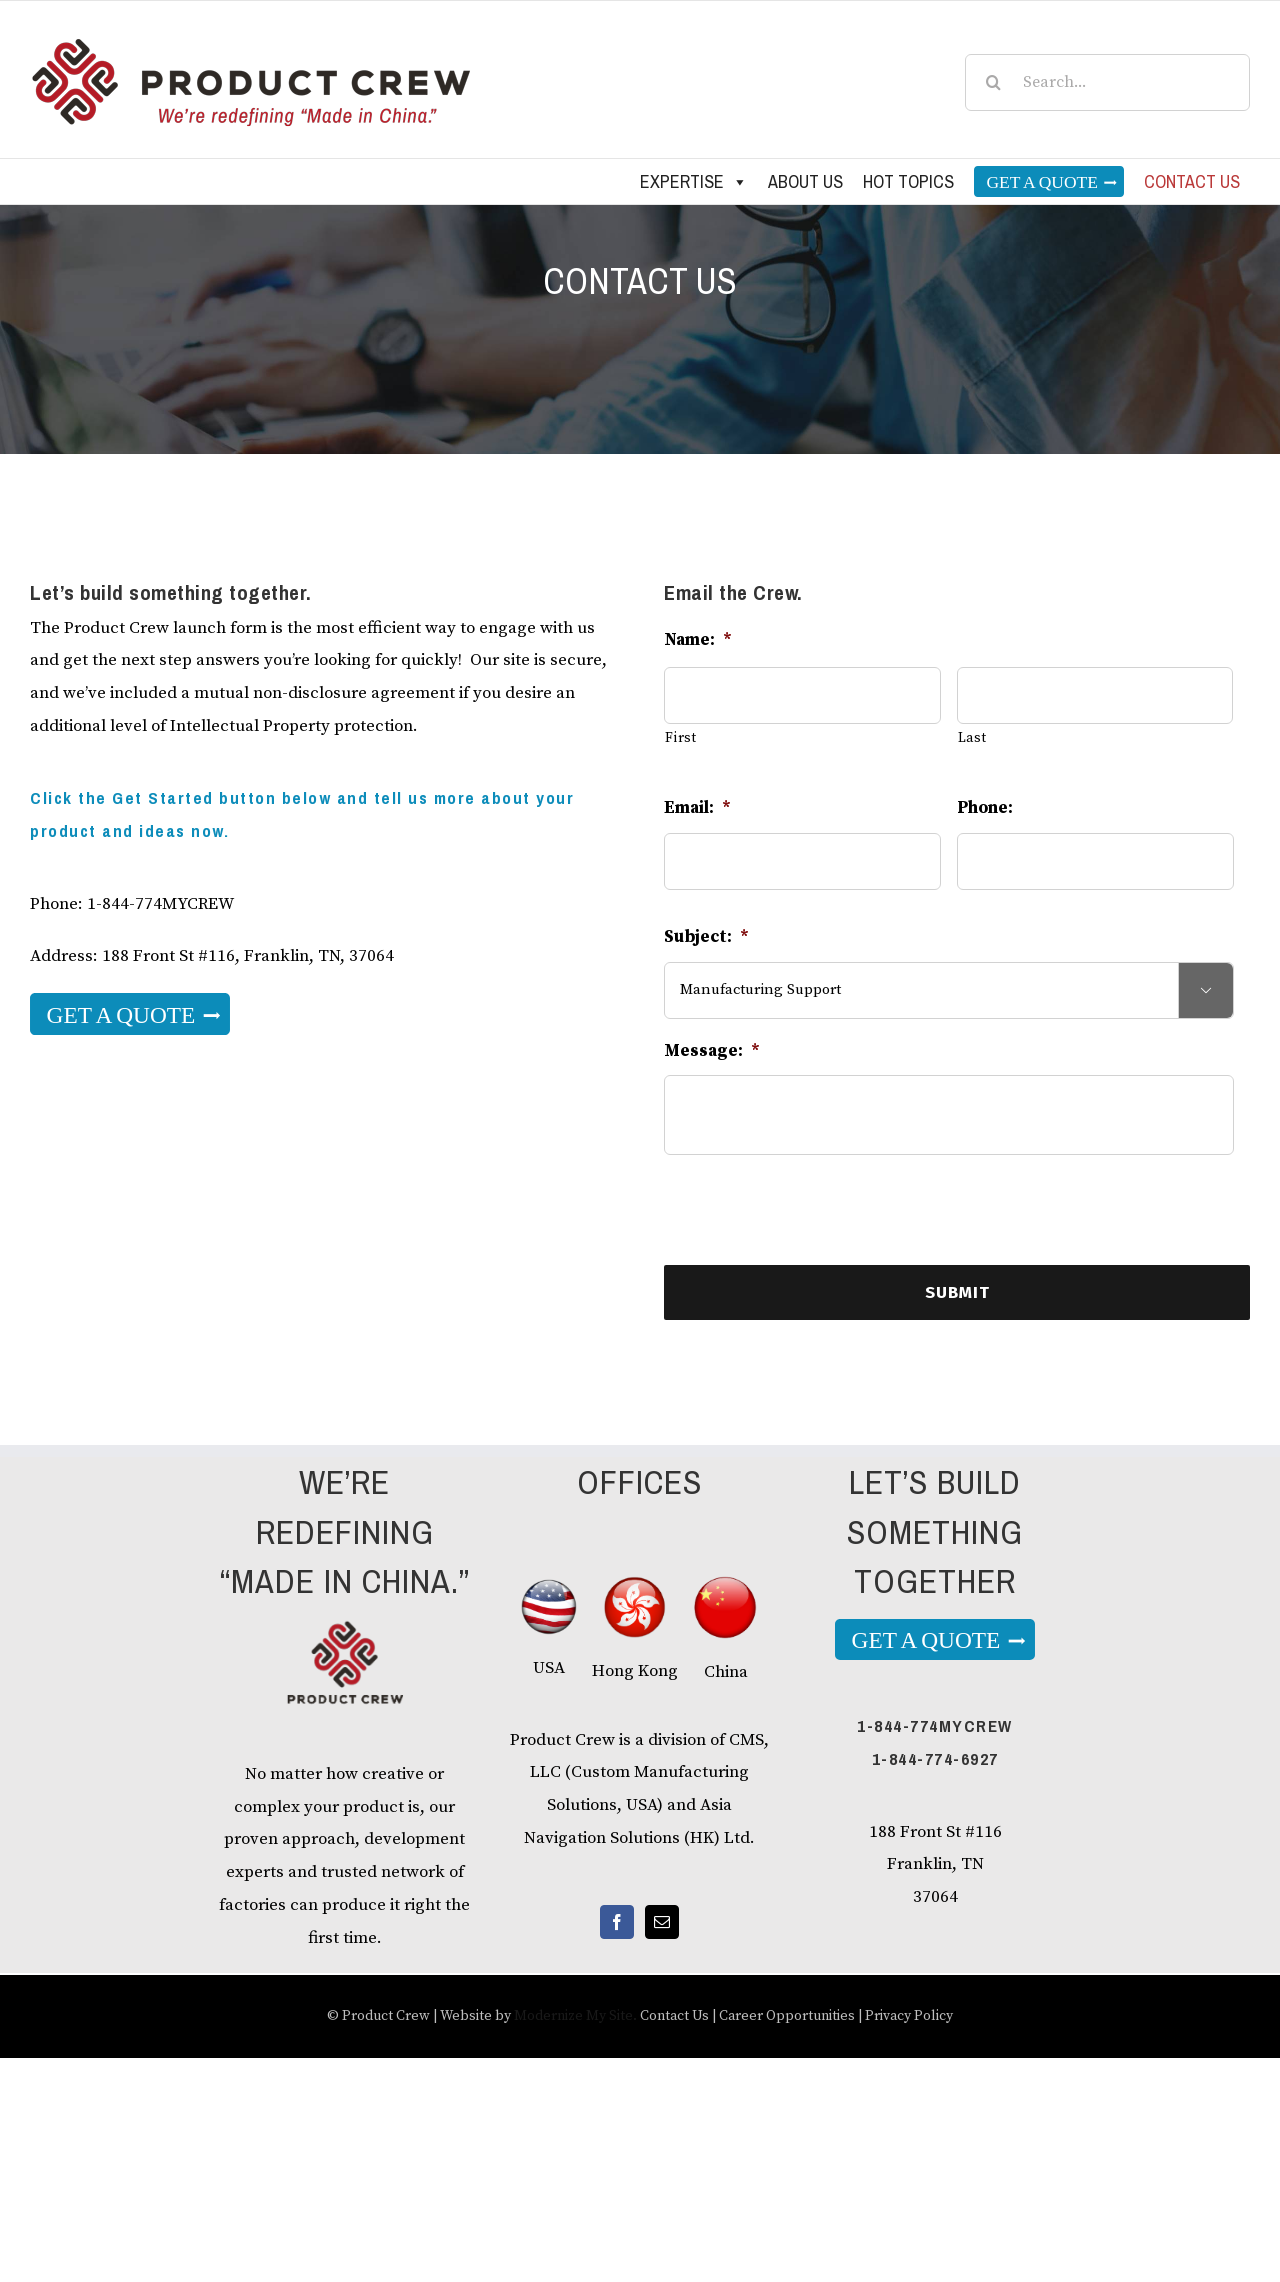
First (680, 738)
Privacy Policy (909, 2016)
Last (972, 738)
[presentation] (816, 1210)
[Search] (993, 82)
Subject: (706, 937)
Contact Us (674, 2016)
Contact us (1192, 181)
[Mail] (662, 1922)
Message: (712, 1051)
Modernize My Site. (575, 2016)
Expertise (694, 181)
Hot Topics (908, 181)
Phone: (985, 808)
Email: (697, 808)
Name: (698, 640)
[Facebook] (617, 1922)
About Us (805, 181)
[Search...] (1107, 82)
